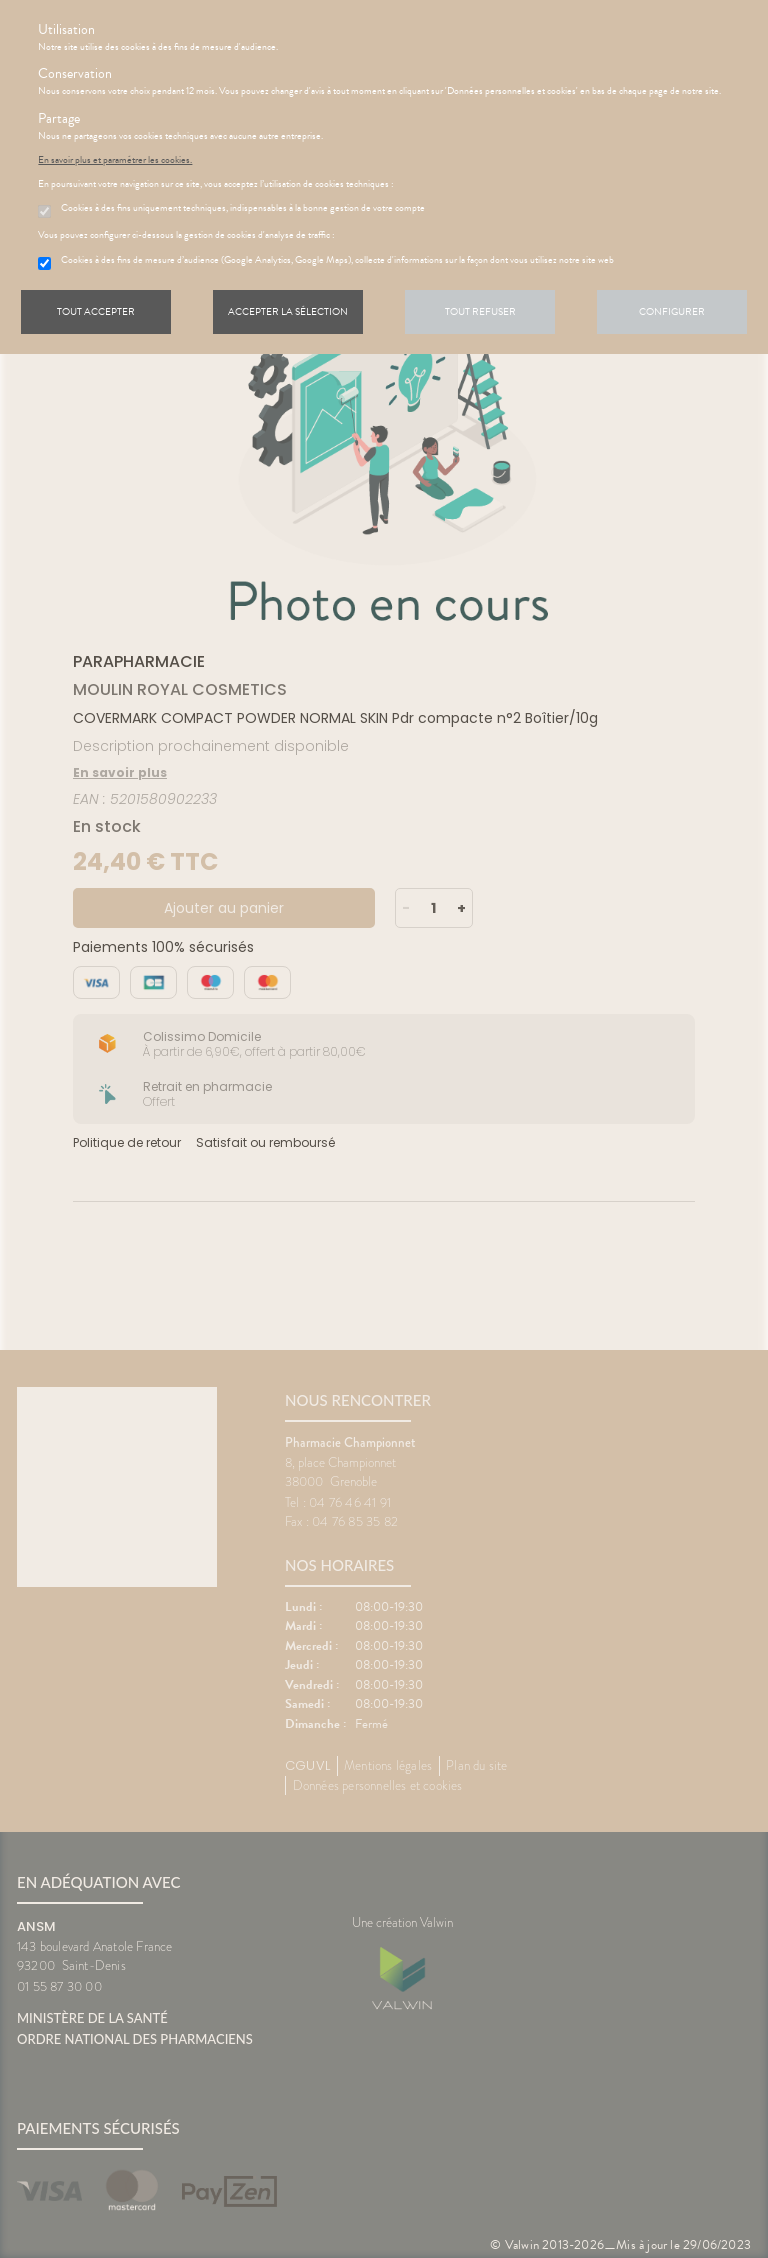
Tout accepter (96, 311)
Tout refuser (480, 311)
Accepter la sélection (288, 311)
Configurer (672, 311)
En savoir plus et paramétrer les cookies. (115, 160)
